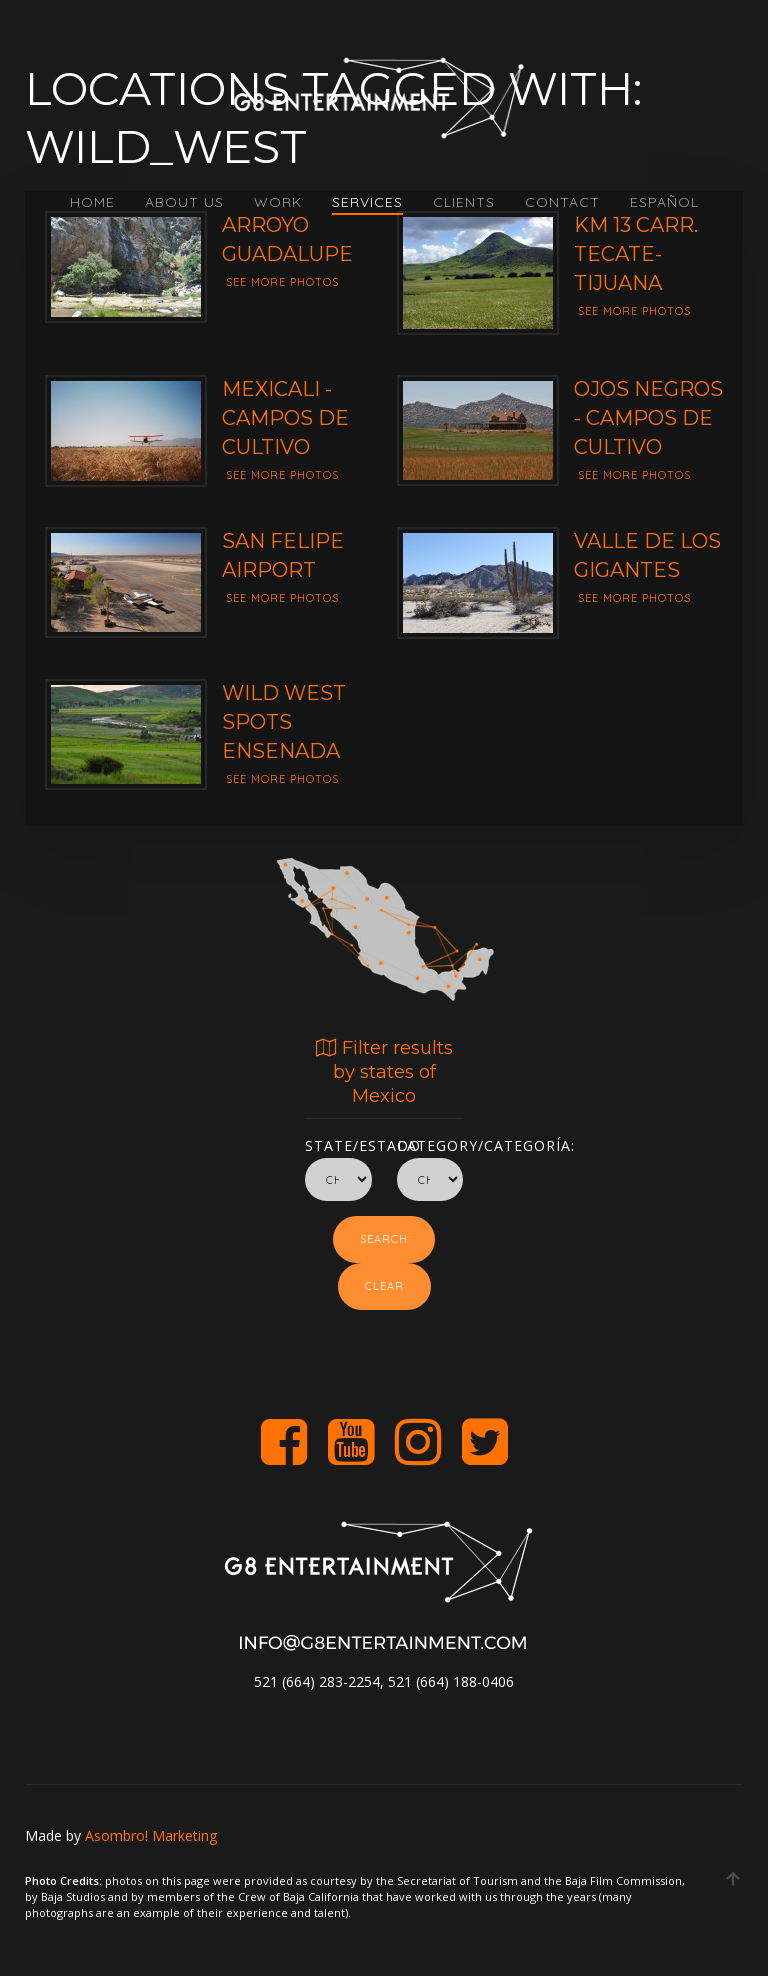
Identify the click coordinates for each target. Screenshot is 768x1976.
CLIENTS (464, 202)
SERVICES (367, 202)
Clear (384, 1286)
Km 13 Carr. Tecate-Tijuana (636, 254)
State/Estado (338, 1142)
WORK (278, 202)
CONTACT (562, 202)
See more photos (282, 282)
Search (384, 1239)
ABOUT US (184, 202)
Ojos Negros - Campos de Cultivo (648, 418)
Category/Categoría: (430, 1142)
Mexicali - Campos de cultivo (285, 418)
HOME (92, 202)
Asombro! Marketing (151, 1835)
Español (664, 202)
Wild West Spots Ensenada (284, 722)
